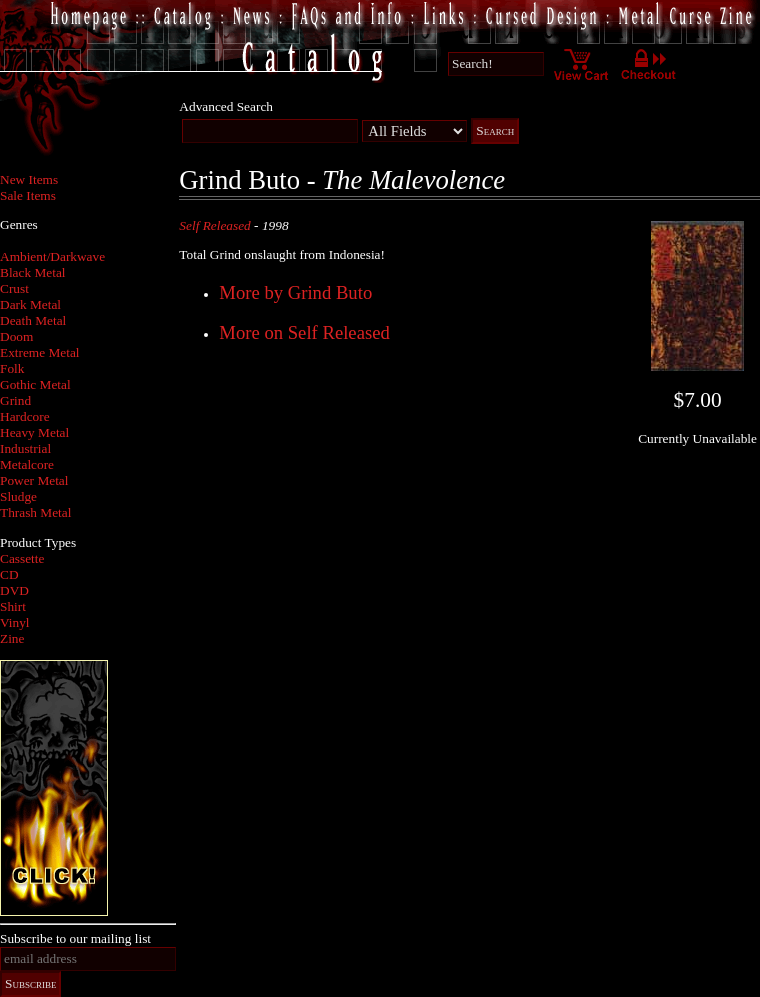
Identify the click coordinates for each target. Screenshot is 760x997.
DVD (14, 590)
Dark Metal (30, 304)
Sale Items (28, 195)
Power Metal (34, 480)
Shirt (13, 606)
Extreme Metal (40, 352)
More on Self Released (304, 332)
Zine (12, 638)
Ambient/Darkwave (52, 256)
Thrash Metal (35, 512)
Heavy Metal (34, 432)
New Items (29, 179)
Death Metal (33, 320)
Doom (16, 336)
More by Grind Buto (295, 292)
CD (9, 574)
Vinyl (15, 622)
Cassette (22, 558)
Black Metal (33, 272)
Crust (14, 288)
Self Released (214, 225)
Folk (12, 368)
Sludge (18, 496)
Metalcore (27, 464)
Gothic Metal (35, 384)
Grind (15, 400)
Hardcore (25, 416)
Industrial (25, 448)
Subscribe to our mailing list (75, 938)
